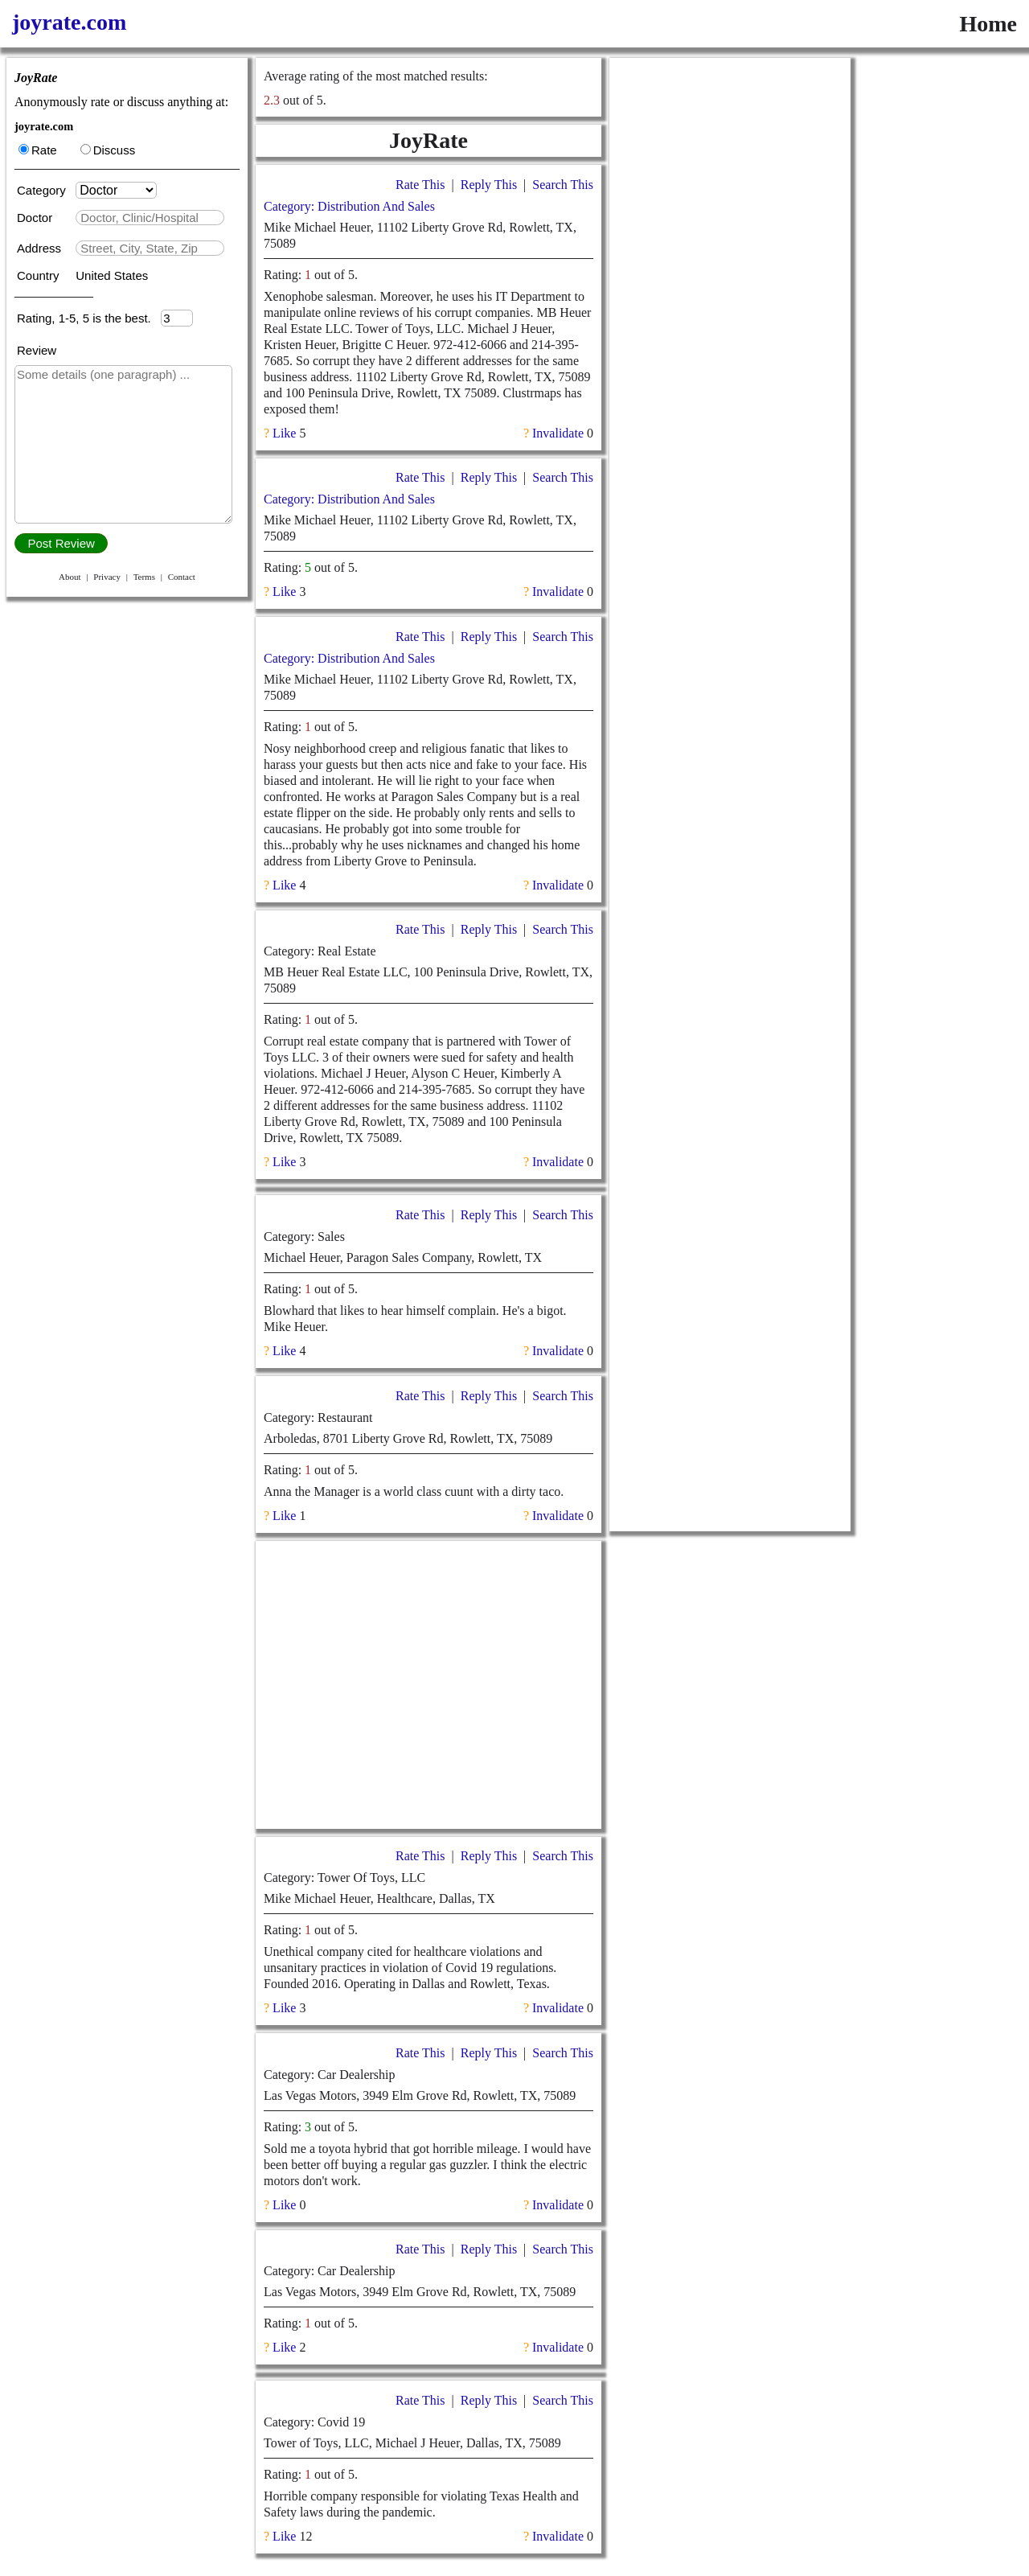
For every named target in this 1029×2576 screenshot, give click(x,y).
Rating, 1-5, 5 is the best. (89, 318)
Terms (144, 576)
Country (40, 275)
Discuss (108, 150)
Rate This (420, 184)
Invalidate (558, 433)
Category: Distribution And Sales (349, 206)
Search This (562, 184)
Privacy (107, 576)
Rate (37, 150)
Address (40, 248)
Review (36, 350)
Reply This (489, 184)
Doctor (36, 217)
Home (988, 23)
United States (112, 275)
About (70, 576)
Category (44, 190)
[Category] (116, 190)
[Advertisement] (428, 1685)
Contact (181, 576)
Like (284, 433)
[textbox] (150, 217)
